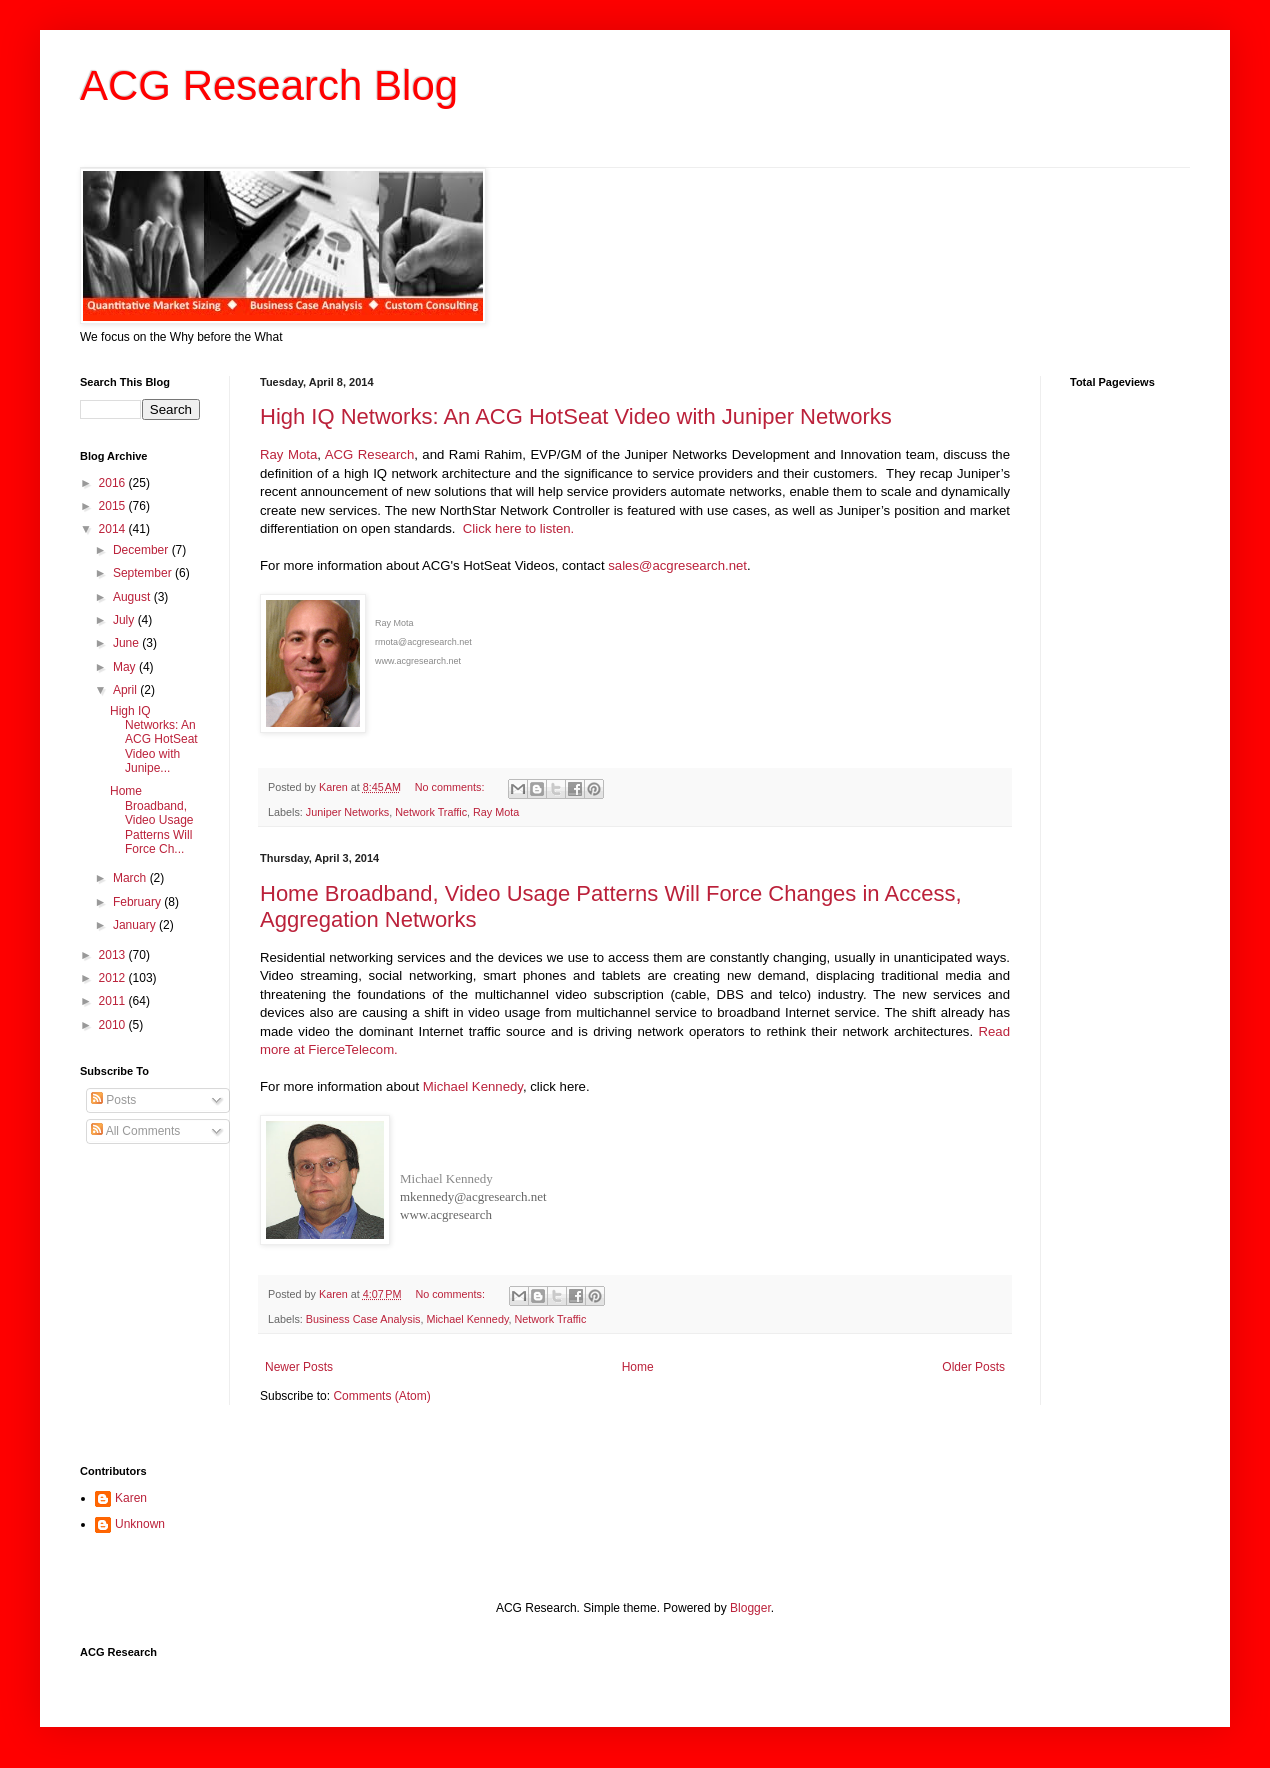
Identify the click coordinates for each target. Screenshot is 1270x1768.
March (131, 878)
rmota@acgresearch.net (423, 642)
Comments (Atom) (381, 1396)
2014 (114, 529)
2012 (114, 978)
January (136, 925)
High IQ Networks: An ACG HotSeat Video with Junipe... (154, 740)
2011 (114, 1001)
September (144, 573)
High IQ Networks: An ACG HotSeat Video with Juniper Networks (576, 416)
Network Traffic (431, 812)
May (126, 667)
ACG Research (370, 454)
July (125, 620)
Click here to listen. (518, 528)
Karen (131, 1498)
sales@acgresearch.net (677, 565)
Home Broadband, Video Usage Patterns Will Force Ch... (152, 820)
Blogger (750, 1608)
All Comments (135, 1131)
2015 (114, 506)
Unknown (140, 1524)
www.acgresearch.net (418, 661)
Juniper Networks (347, 812)
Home (638, 1367)
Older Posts (973, 1367)
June (127, 643)
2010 (114, 1025)
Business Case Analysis (363, 1319)
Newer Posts (299, 1367)
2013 (114, 955)
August (133, 597)
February (138, 902)
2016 (114, 483)
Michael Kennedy (473, 1086)
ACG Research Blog (269, 85)
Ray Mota (288, 454)
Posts (113, 1100)
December (142, 550)
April (126, 690)
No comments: (451, 787)
